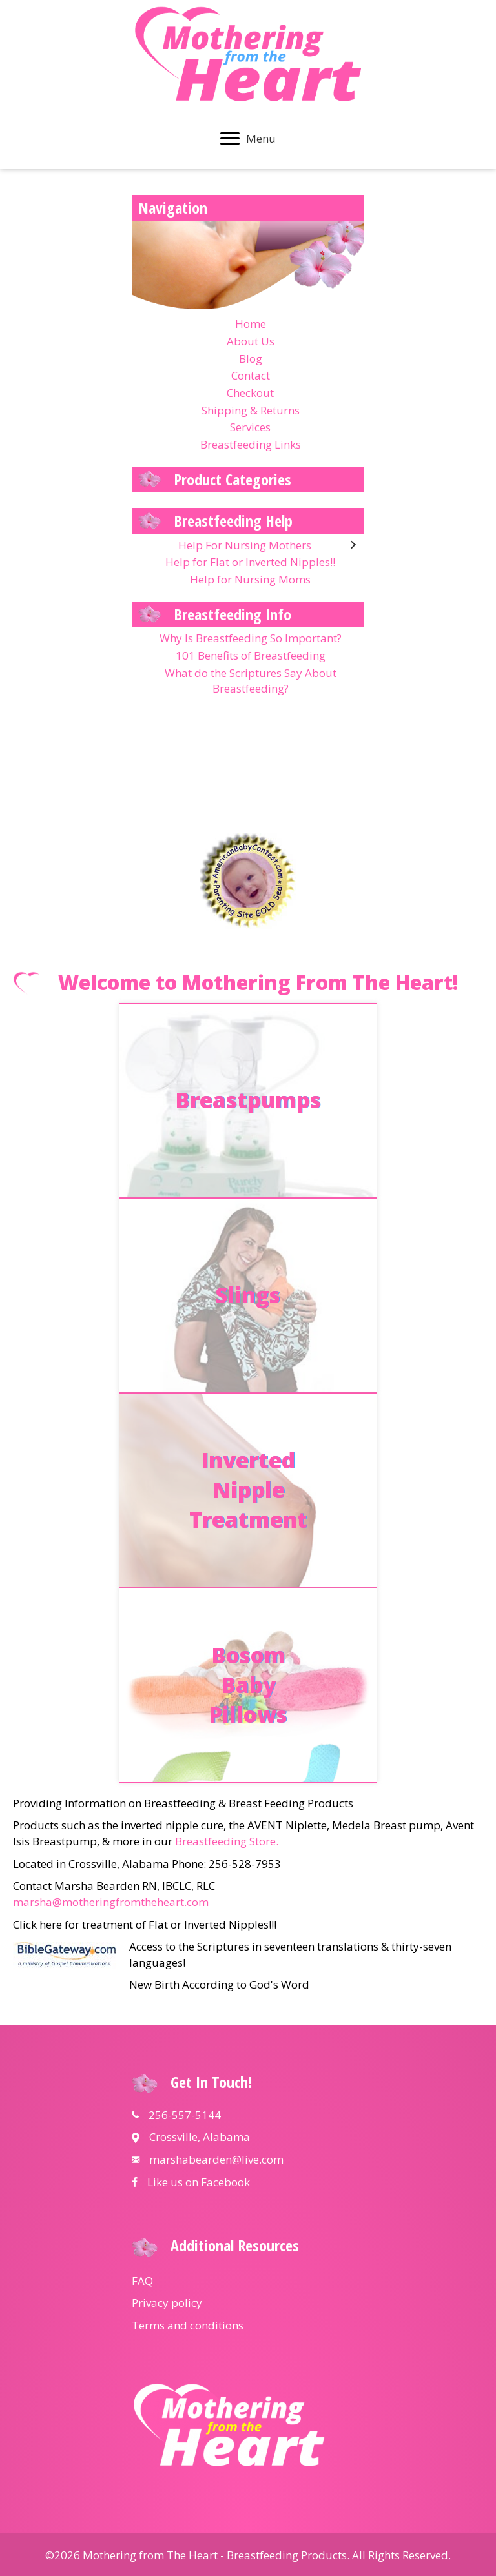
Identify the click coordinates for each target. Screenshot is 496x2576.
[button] (230, 139)
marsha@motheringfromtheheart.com (111, 1901)
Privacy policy (167, 2302)
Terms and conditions (187, 2325)
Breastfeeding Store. (226, 1841)
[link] (248, 324)
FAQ (142, 2280)
